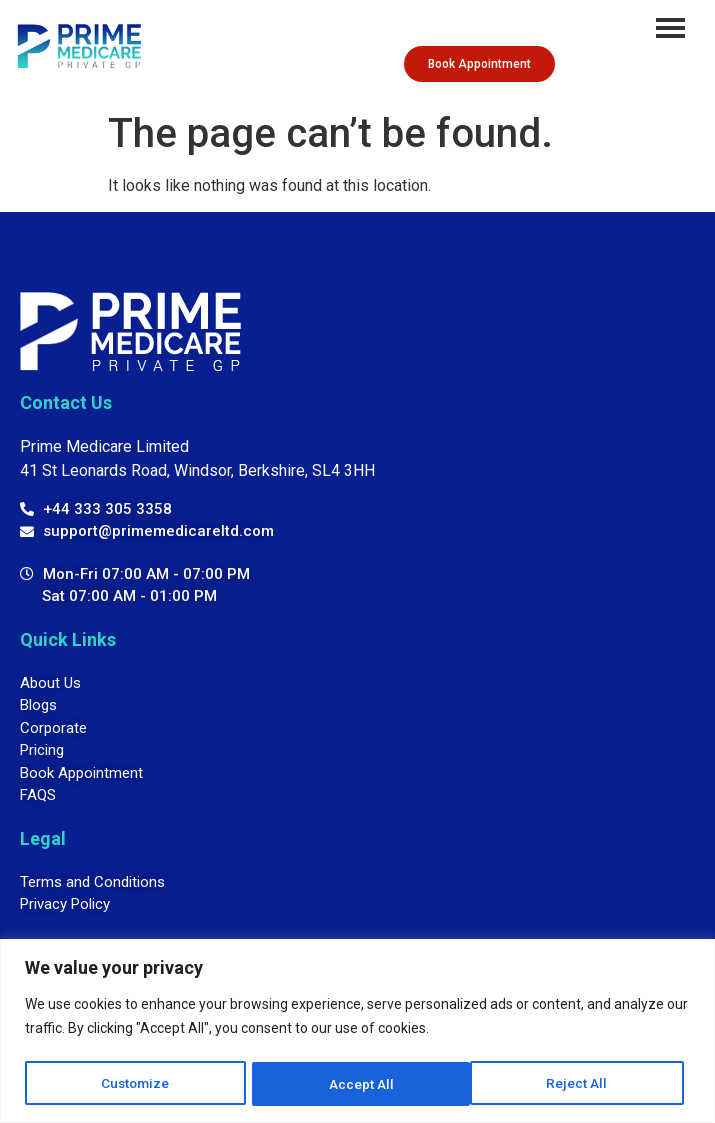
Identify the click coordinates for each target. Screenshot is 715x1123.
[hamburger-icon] (670, 28)
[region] (357, 1031)
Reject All (360, 1084)
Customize (135, 1084)
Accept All (582, 1084)
